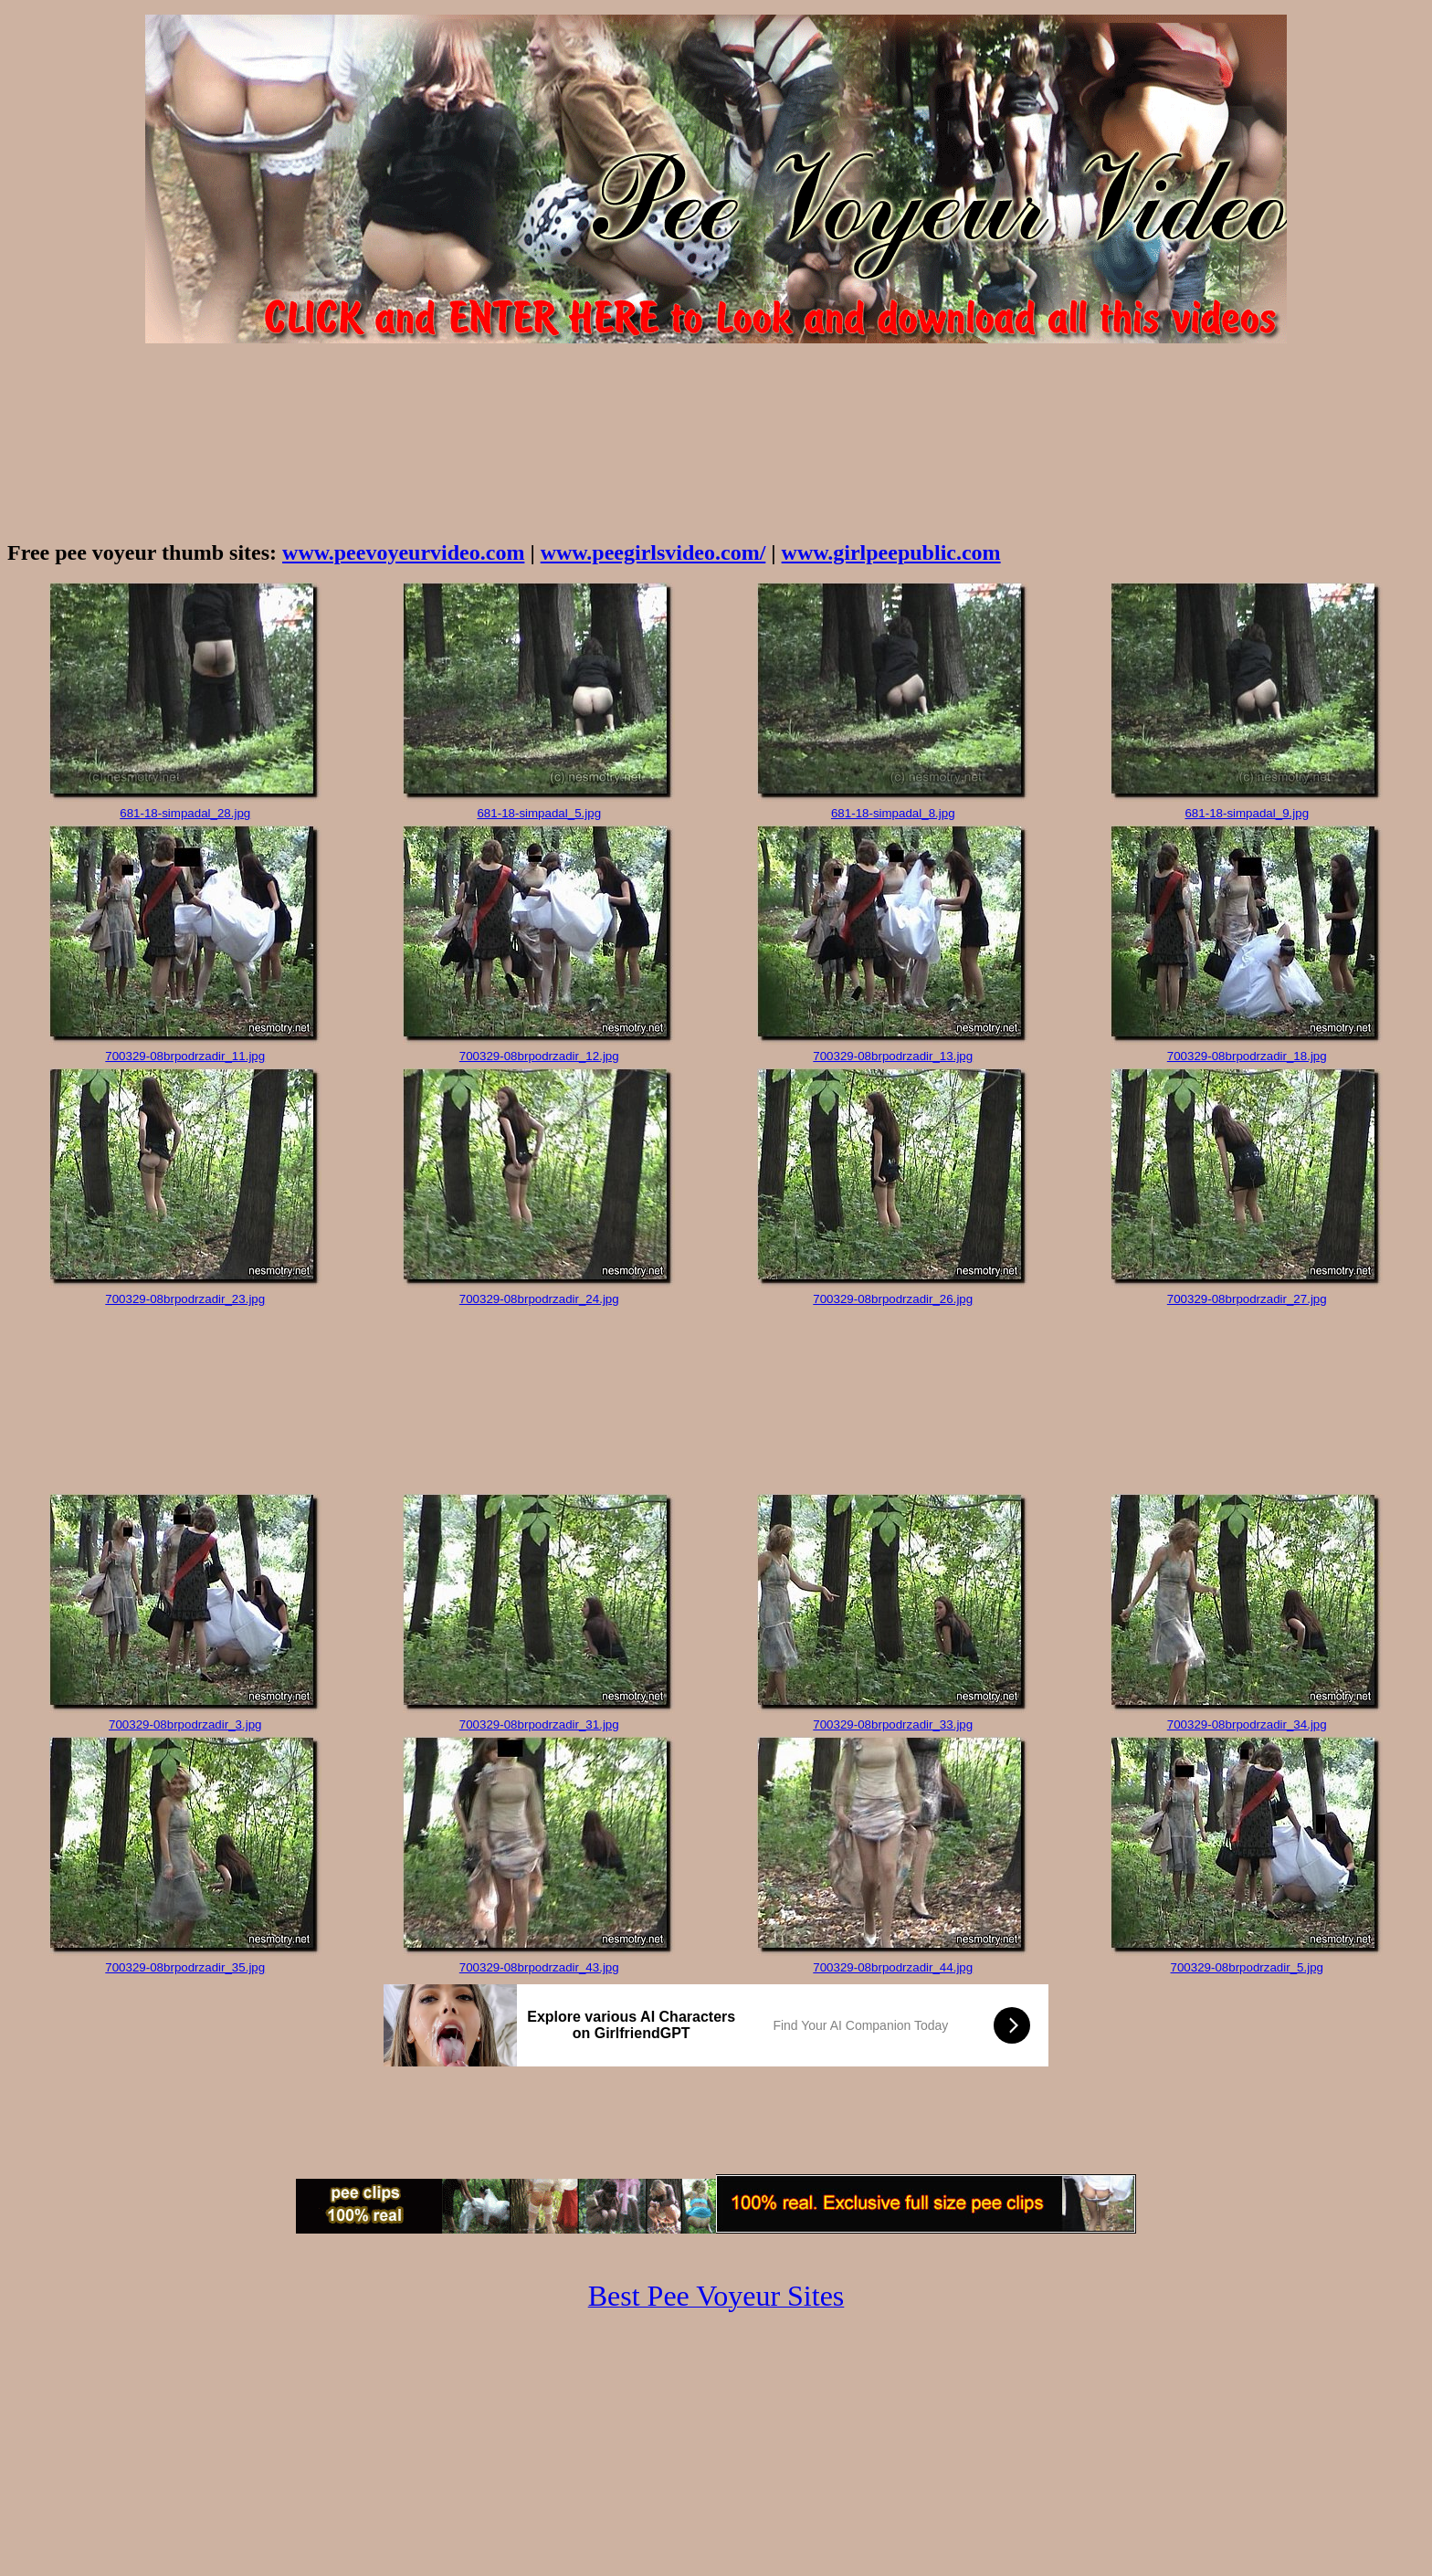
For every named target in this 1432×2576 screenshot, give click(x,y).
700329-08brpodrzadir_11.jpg (185, 1056)
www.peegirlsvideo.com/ (653, 552)
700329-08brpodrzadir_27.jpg (1247, 1299)
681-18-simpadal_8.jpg (893, 813)
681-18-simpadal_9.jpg (1247, 813)
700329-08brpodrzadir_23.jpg (185, 1299)
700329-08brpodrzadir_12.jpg (539, 1056)
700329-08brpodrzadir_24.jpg (539, 1299)
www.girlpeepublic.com (891, 552)
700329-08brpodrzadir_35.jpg (185, 1967)
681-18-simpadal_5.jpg (539, 813)
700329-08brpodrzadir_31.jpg (539, 1724)
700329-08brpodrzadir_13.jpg (893, 1056)
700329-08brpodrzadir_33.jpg (893, 1724)
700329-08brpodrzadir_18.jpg (1247, 1056)
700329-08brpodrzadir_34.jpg (1247, 1724)
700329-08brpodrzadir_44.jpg (893, 1967)
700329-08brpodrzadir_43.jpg (539, 1967)
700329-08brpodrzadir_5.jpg (1247, 1967)
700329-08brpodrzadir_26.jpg (893, 1299)
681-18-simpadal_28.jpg (185, 813)
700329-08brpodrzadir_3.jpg (185, 1724)
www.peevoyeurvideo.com (403, 552)
